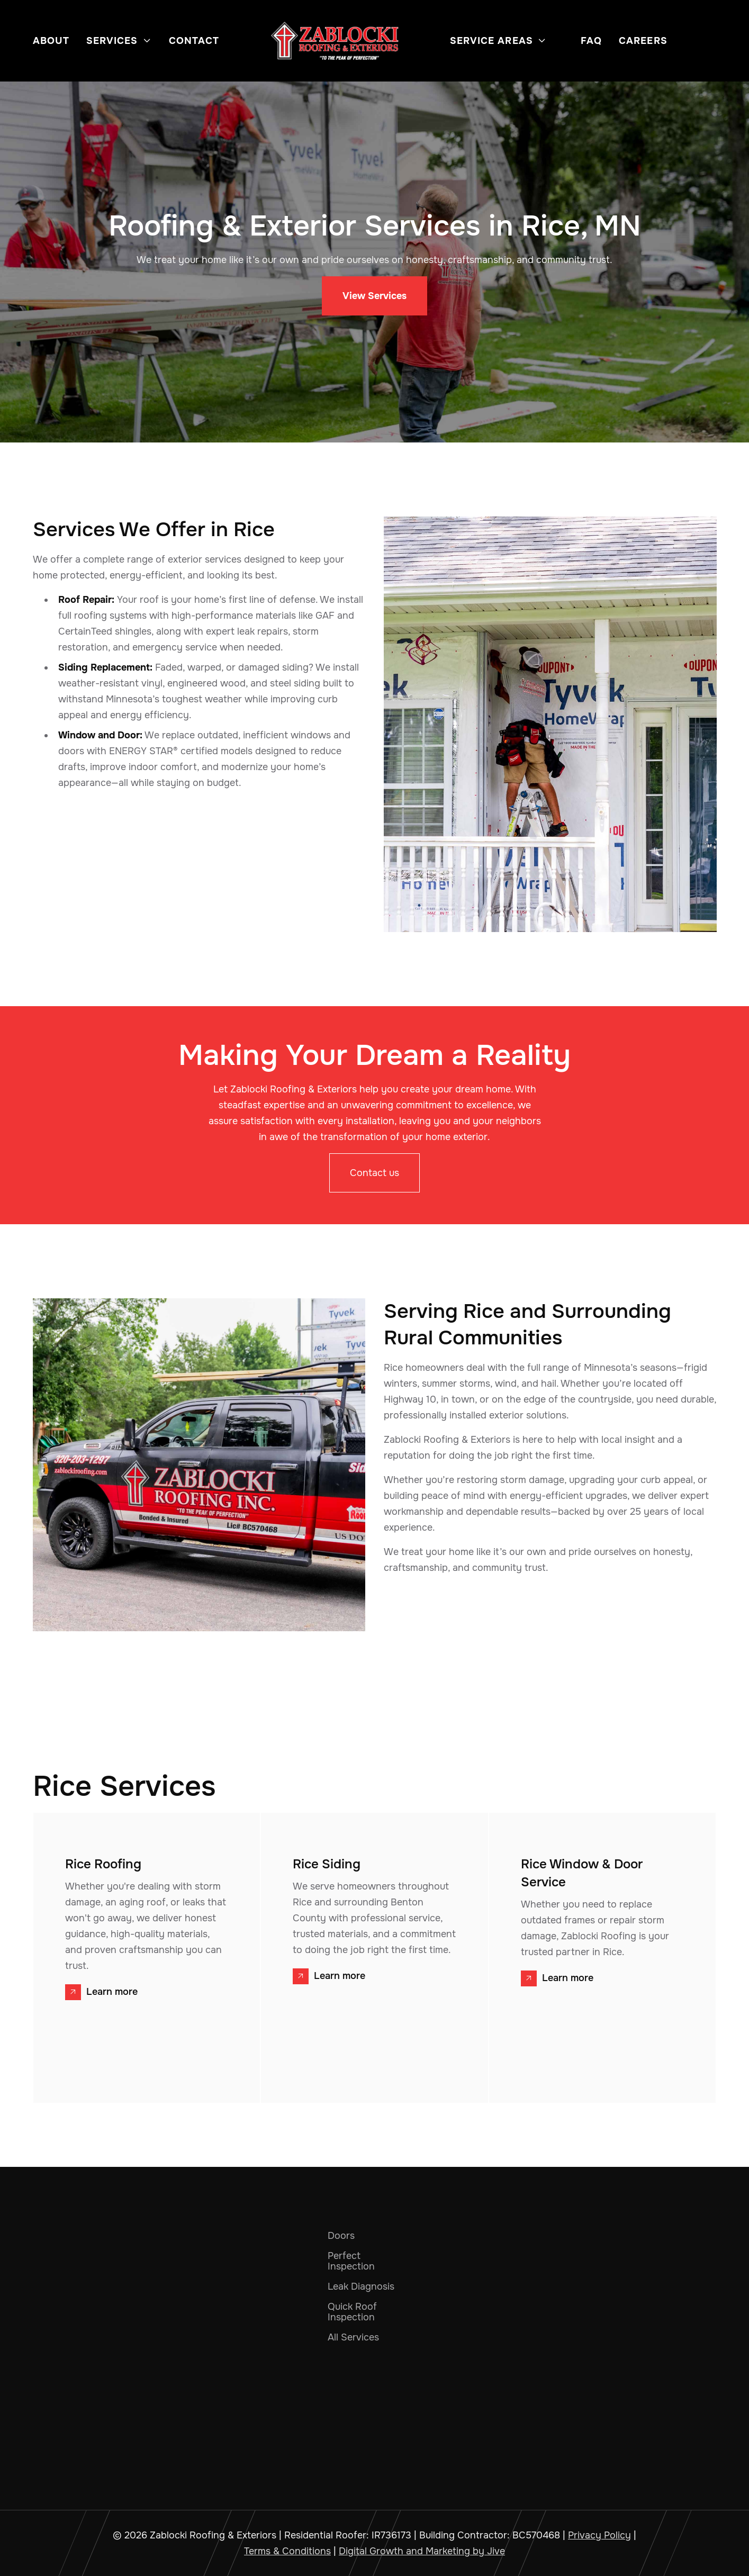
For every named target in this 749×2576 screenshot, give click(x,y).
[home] (334, 41)
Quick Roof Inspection (352, 2312)
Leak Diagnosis (361, 2286)
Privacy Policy (599, 2535)
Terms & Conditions (287, 2551)
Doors (341, 2235)
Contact (194, 41)
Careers (643, 41)
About (51, 41)
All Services (353, 2337)
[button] (119, 41)
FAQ (591, 41)
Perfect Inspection (351, 2261)
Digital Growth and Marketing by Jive (422, 2551)
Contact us (374, 1173)
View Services (374, 296)
